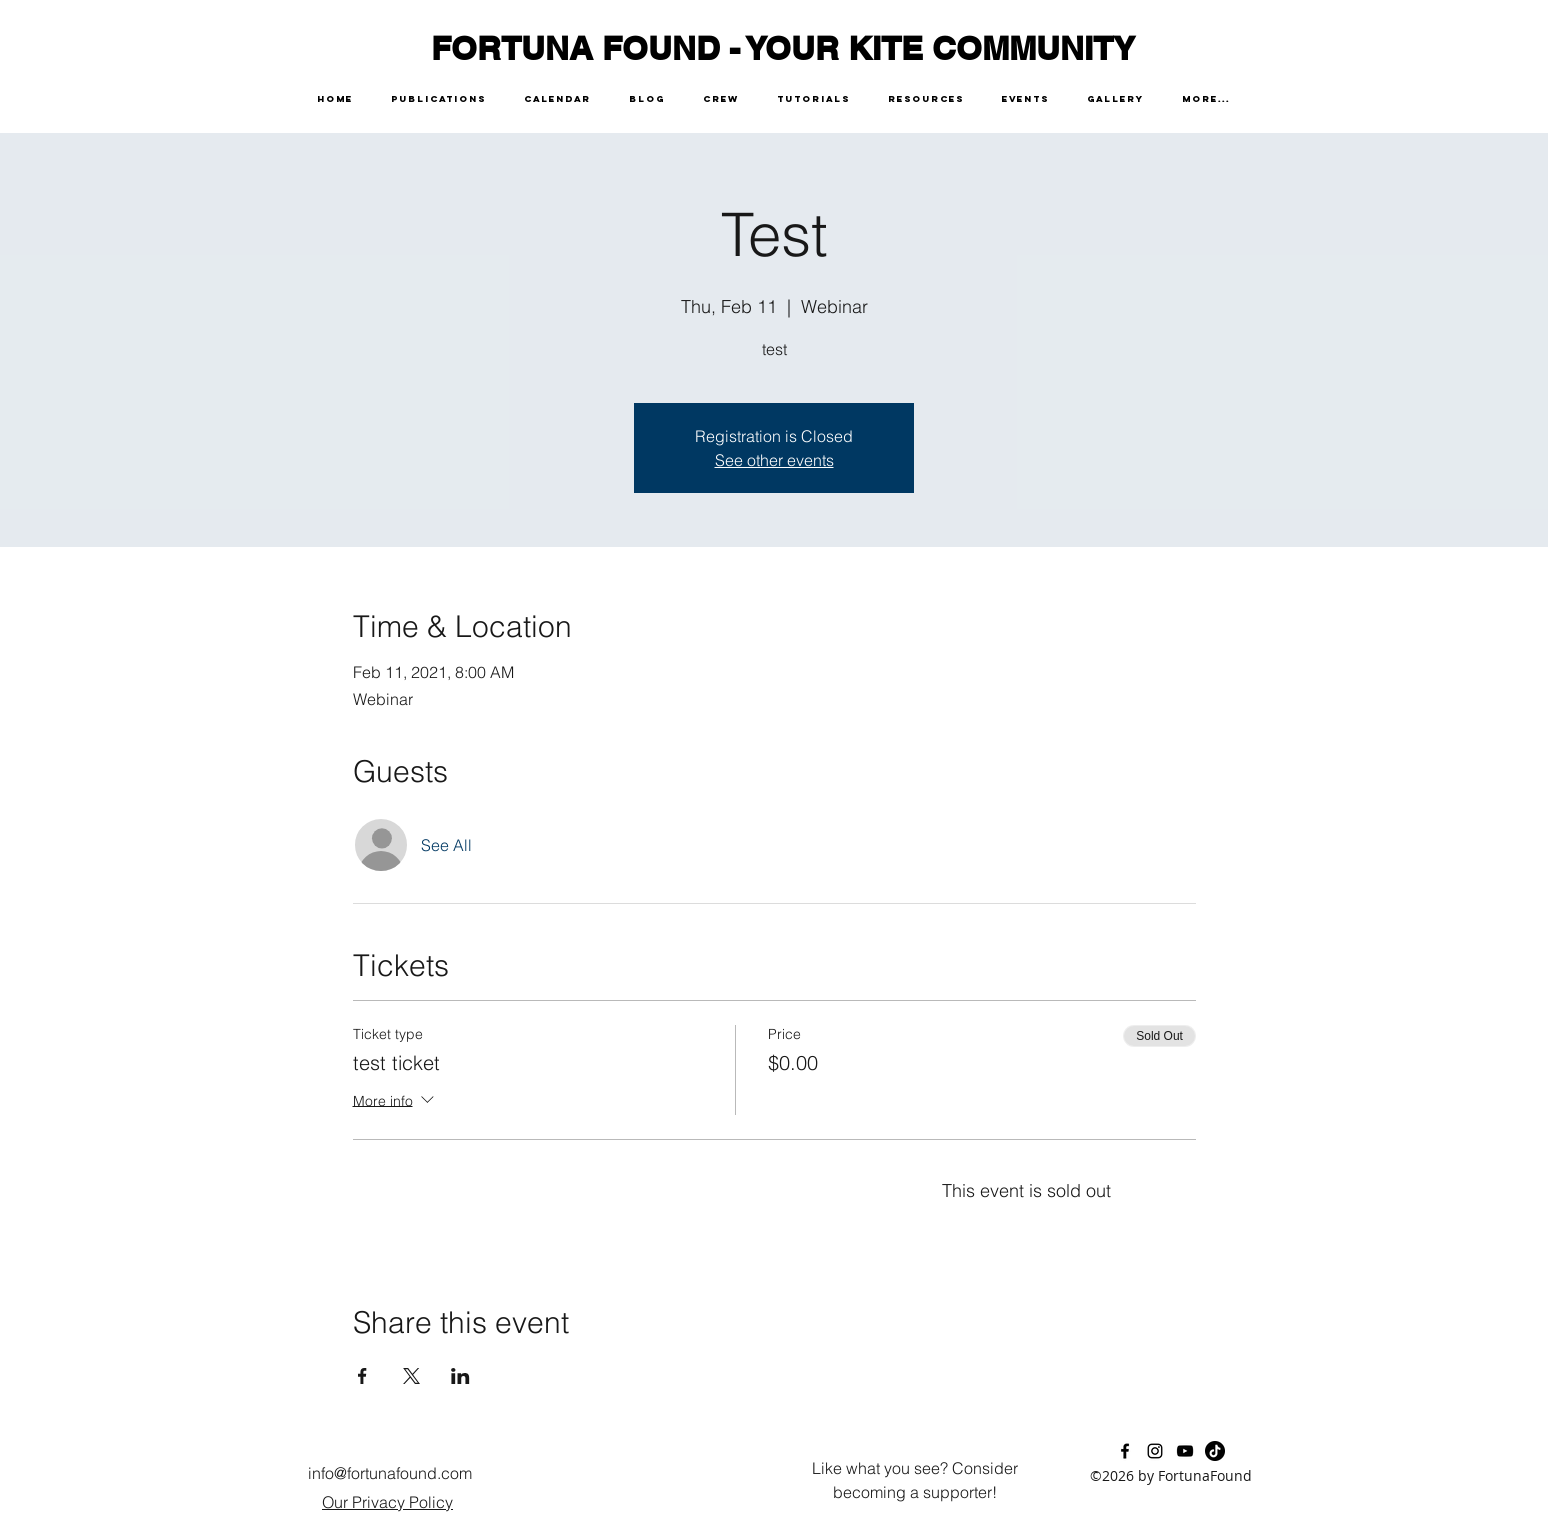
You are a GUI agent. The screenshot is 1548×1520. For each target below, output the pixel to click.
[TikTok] (1215, 1451)
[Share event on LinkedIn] (460, 1376)
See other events (774, 460)
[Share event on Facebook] (362, 1376)
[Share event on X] (411, 1376)
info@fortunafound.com (390, 1473)
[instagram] (1155, 1451)
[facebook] (1125, 1451)
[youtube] (1185, 1451)
